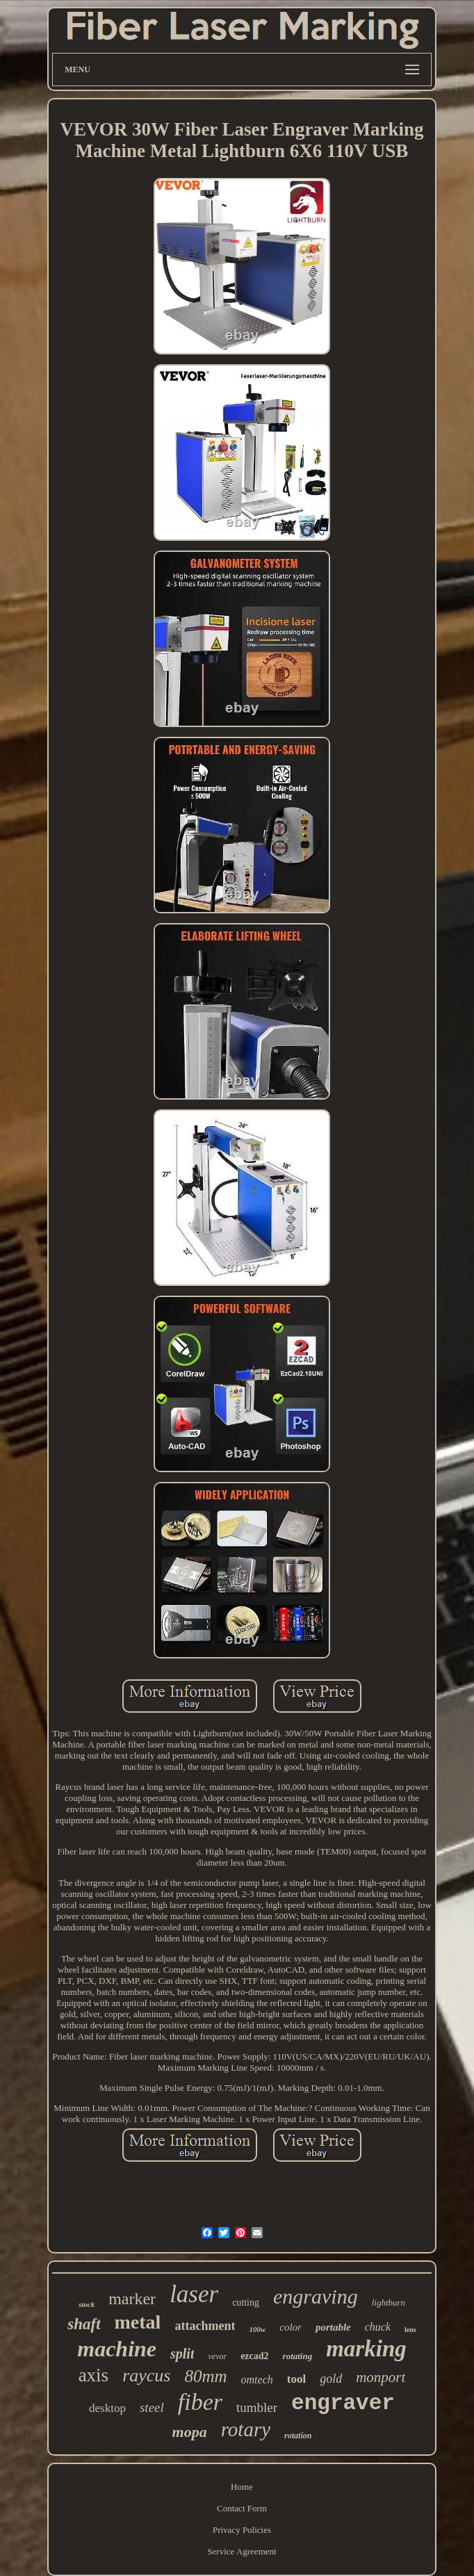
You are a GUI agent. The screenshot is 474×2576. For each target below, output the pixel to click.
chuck (378, 2327)
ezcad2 (254, 2356)
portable (333, 2327)
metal (138, 2322)
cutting (245, 2302)
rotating (298, 2356)
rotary (245, 2429)
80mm (205, 2376)
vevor (217, 2356)
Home (242, 2486)
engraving (315, 2296)
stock (87, 2304)
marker (132, 2299)
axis (94, 2375)
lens (410, 2329)
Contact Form (242, 2508)
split (182, 2353)
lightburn (388, 2302)
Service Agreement (241, 2551)
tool (296, 2379)
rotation (297, 2435)
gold (331, 2379)
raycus (146, 2375)
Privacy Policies (242, 2530)
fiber (200, 2402)
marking (366, 2348)
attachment (204, 2326)
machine (116, 2348)
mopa (189, 2431)
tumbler (256, 2407)
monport (380, 2377)
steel (152, 2407)
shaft (83, 2324)
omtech (257, 2380)
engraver (343, 2403)
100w (257, 2329)
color (290, 2327)
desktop (107, 2408)
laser (194, 2294)
